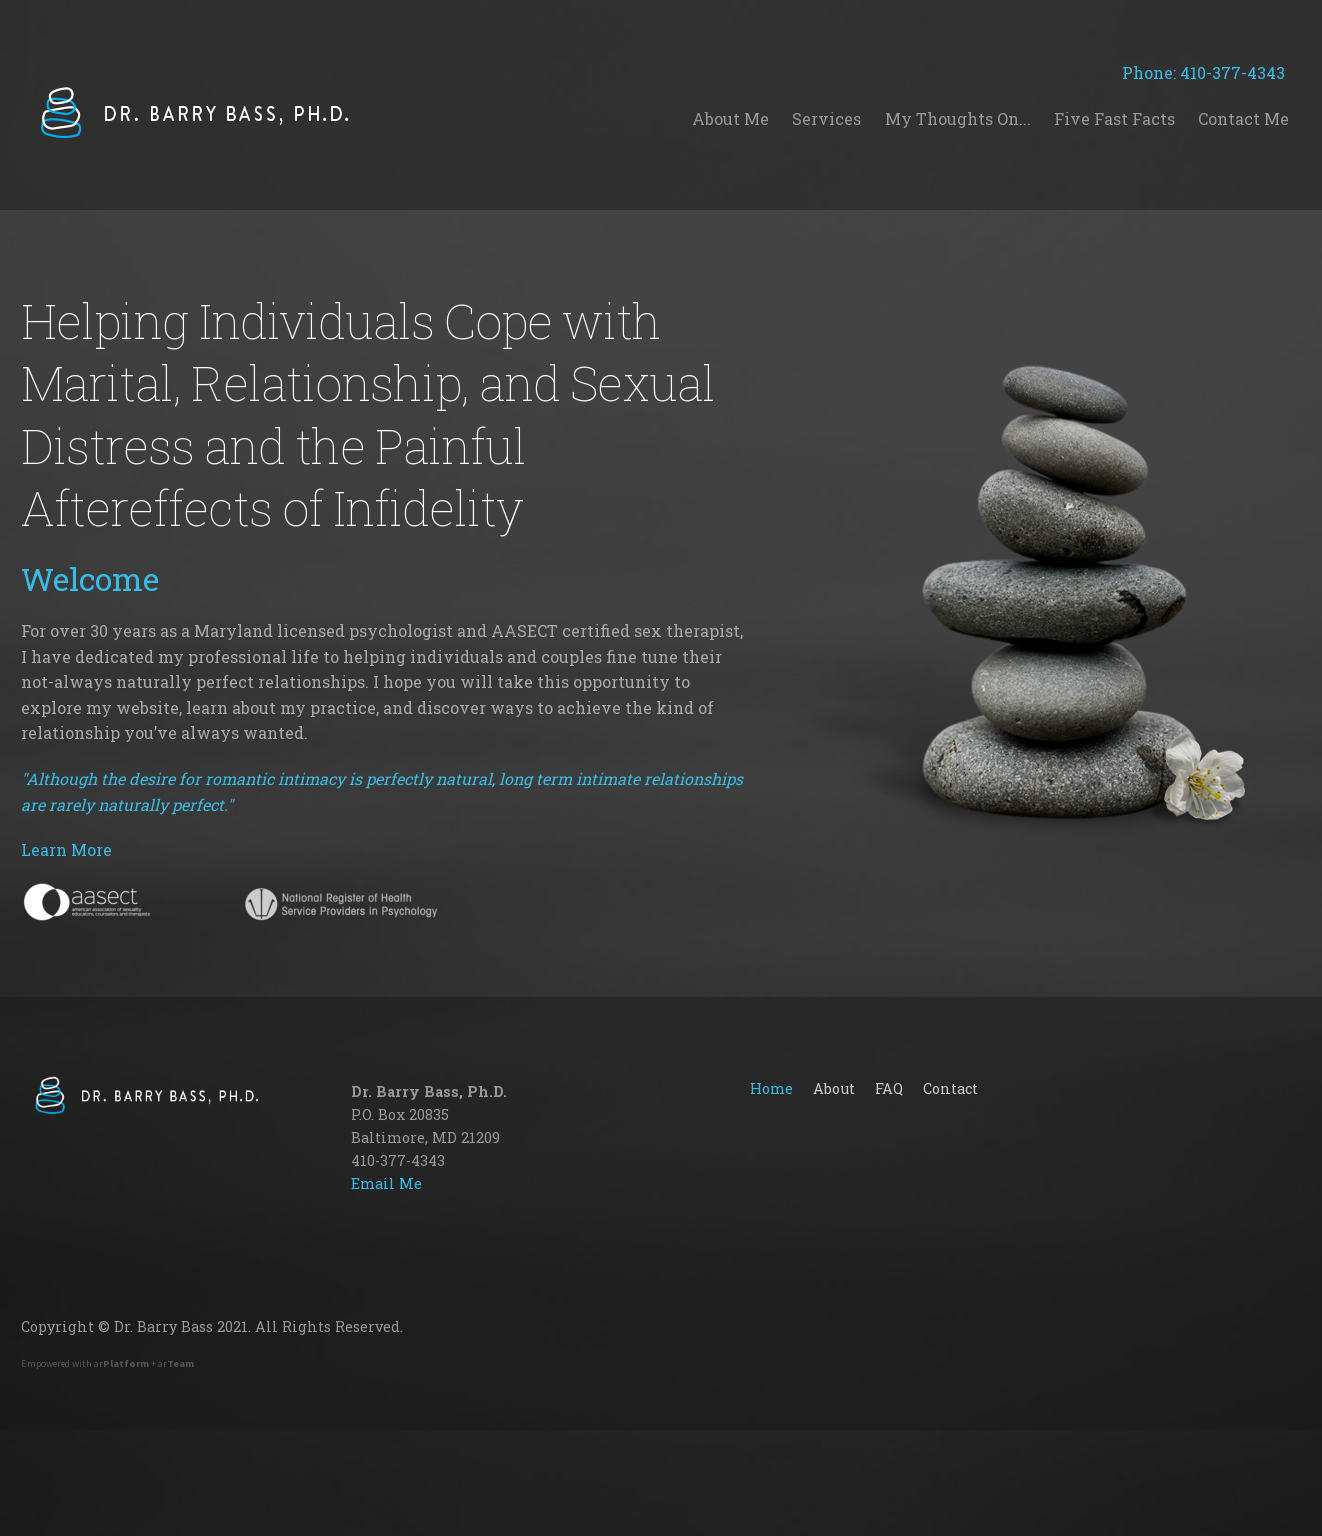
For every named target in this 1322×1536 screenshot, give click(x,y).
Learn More (66, 849)
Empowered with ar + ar (107, 1363)
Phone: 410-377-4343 (1211, 72)
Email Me (386, 1183)
